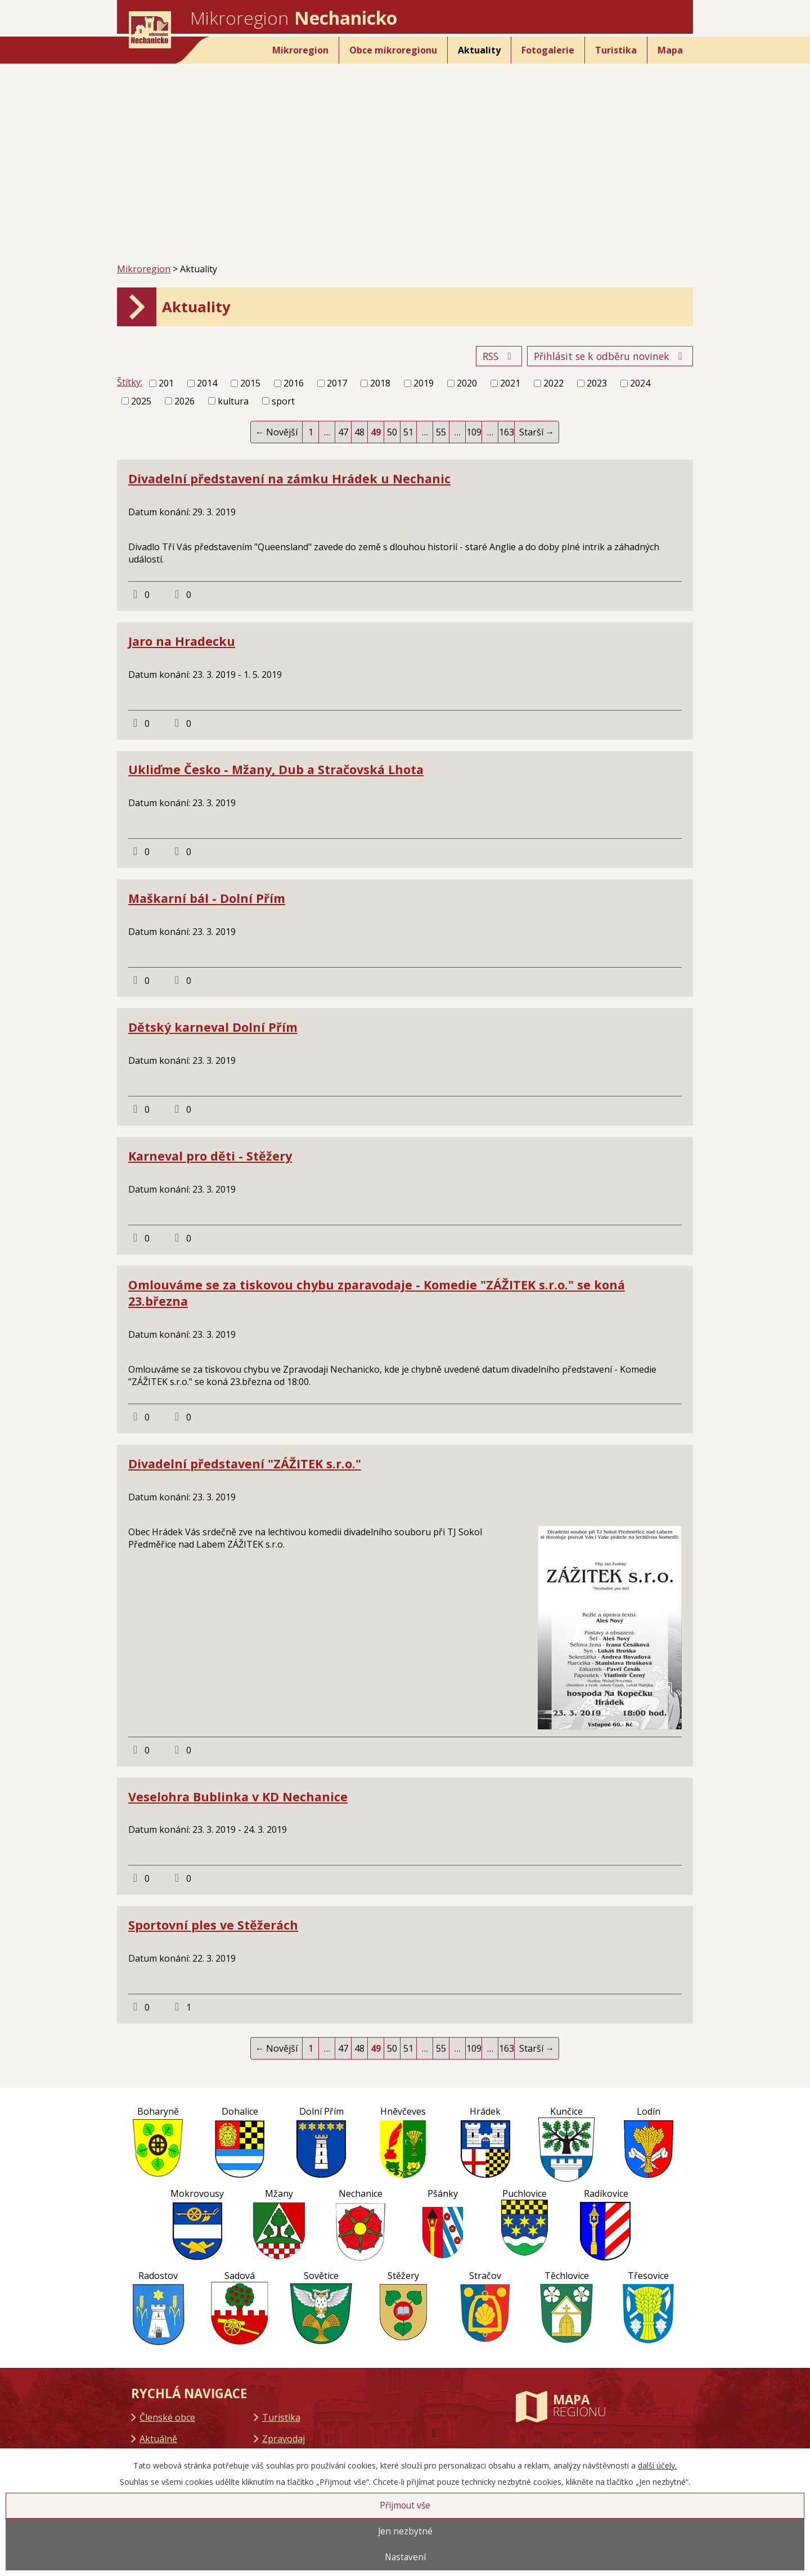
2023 (597, 383)
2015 (250, 383)
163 (506, 432)
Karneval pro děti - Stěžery (210, 1156)
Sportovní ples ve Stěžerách (213, 1925)
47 (343, 432)
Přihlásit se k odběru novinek (610, 356)
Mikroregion (300, 50)
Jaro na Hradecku (181, 641)
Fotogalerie (547, 50)
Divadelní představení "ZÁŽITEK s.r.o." (244, 1463)
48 (359, 432)
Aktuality (479, 50)
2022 (553, 383)
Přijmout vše (405, 2505)
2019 (423, 383)
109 (474, 432)
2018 (380, 383)
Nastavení (405, 2557)
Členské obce (167, 2417)
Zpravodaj (283, 2439)
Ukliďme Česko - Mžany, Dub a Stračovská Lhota (276, 769)
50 (392, 432)
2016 (294, 383)
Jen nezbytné (405, 2531)
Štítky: (129, 382)
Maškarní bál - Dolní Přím (206, 898)
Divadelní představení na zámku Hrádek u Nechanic (289, 478)
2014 (207, 383)
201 (166, 383)
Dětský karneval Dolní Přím (213, 1027)
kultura (233, 401)
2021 (510, 383)
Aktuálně (158, 2439)
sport (283, 401)
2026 (184, 401)
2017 (337, 383)
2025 (141, 401)
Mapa (670, 50)
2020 (467, 383)
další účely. (657, 2465)
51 (408, 432)
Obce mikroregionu (393, 50)
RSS (499, 356)
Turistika (616, 50)
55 (441, 432)
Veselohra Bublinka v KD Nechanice (238, 1796)
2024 (640, 383)
